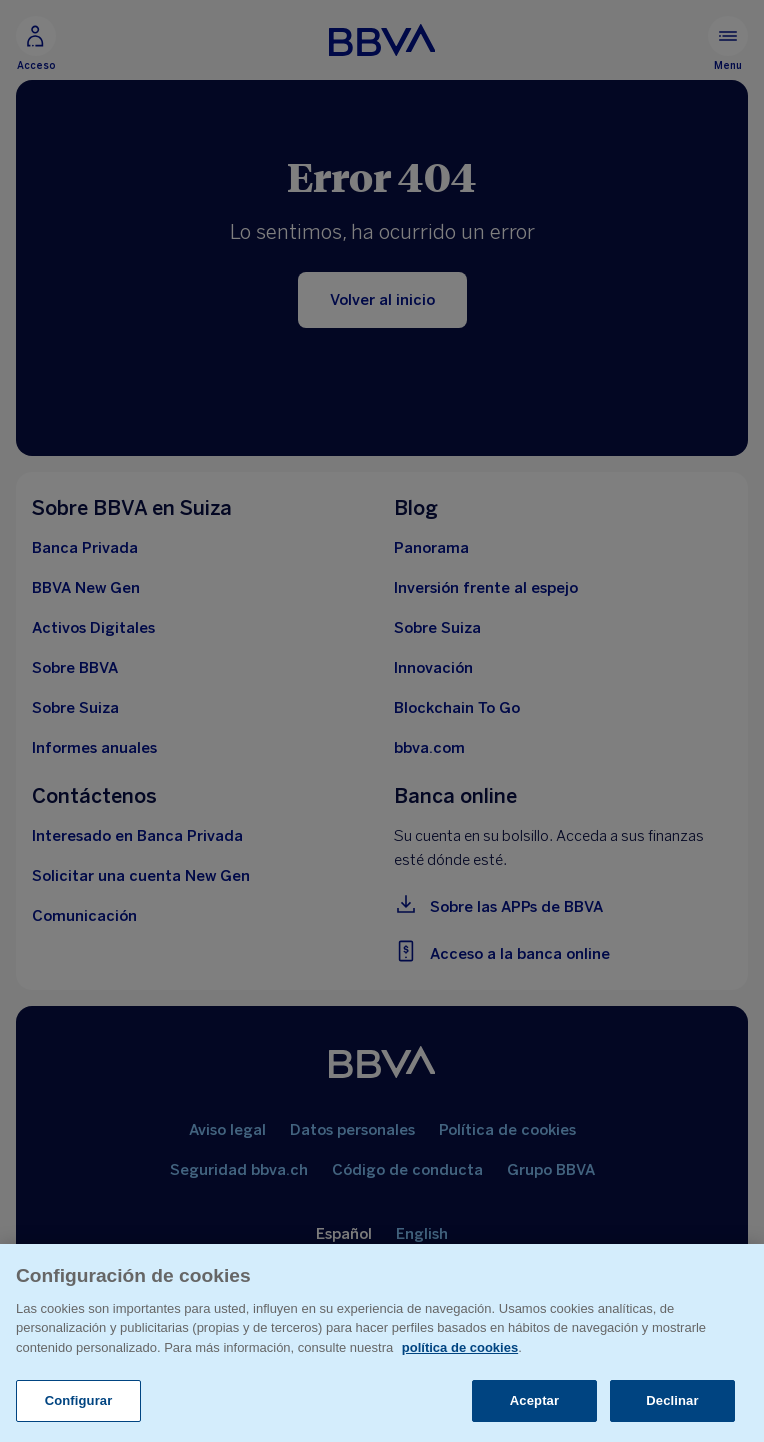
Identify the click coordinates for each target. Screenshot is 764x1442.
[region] (382, 1343)
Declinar (672, 1400)
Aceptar (534, 1400)
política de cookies (460, 1347)
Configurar (79, 1400)
